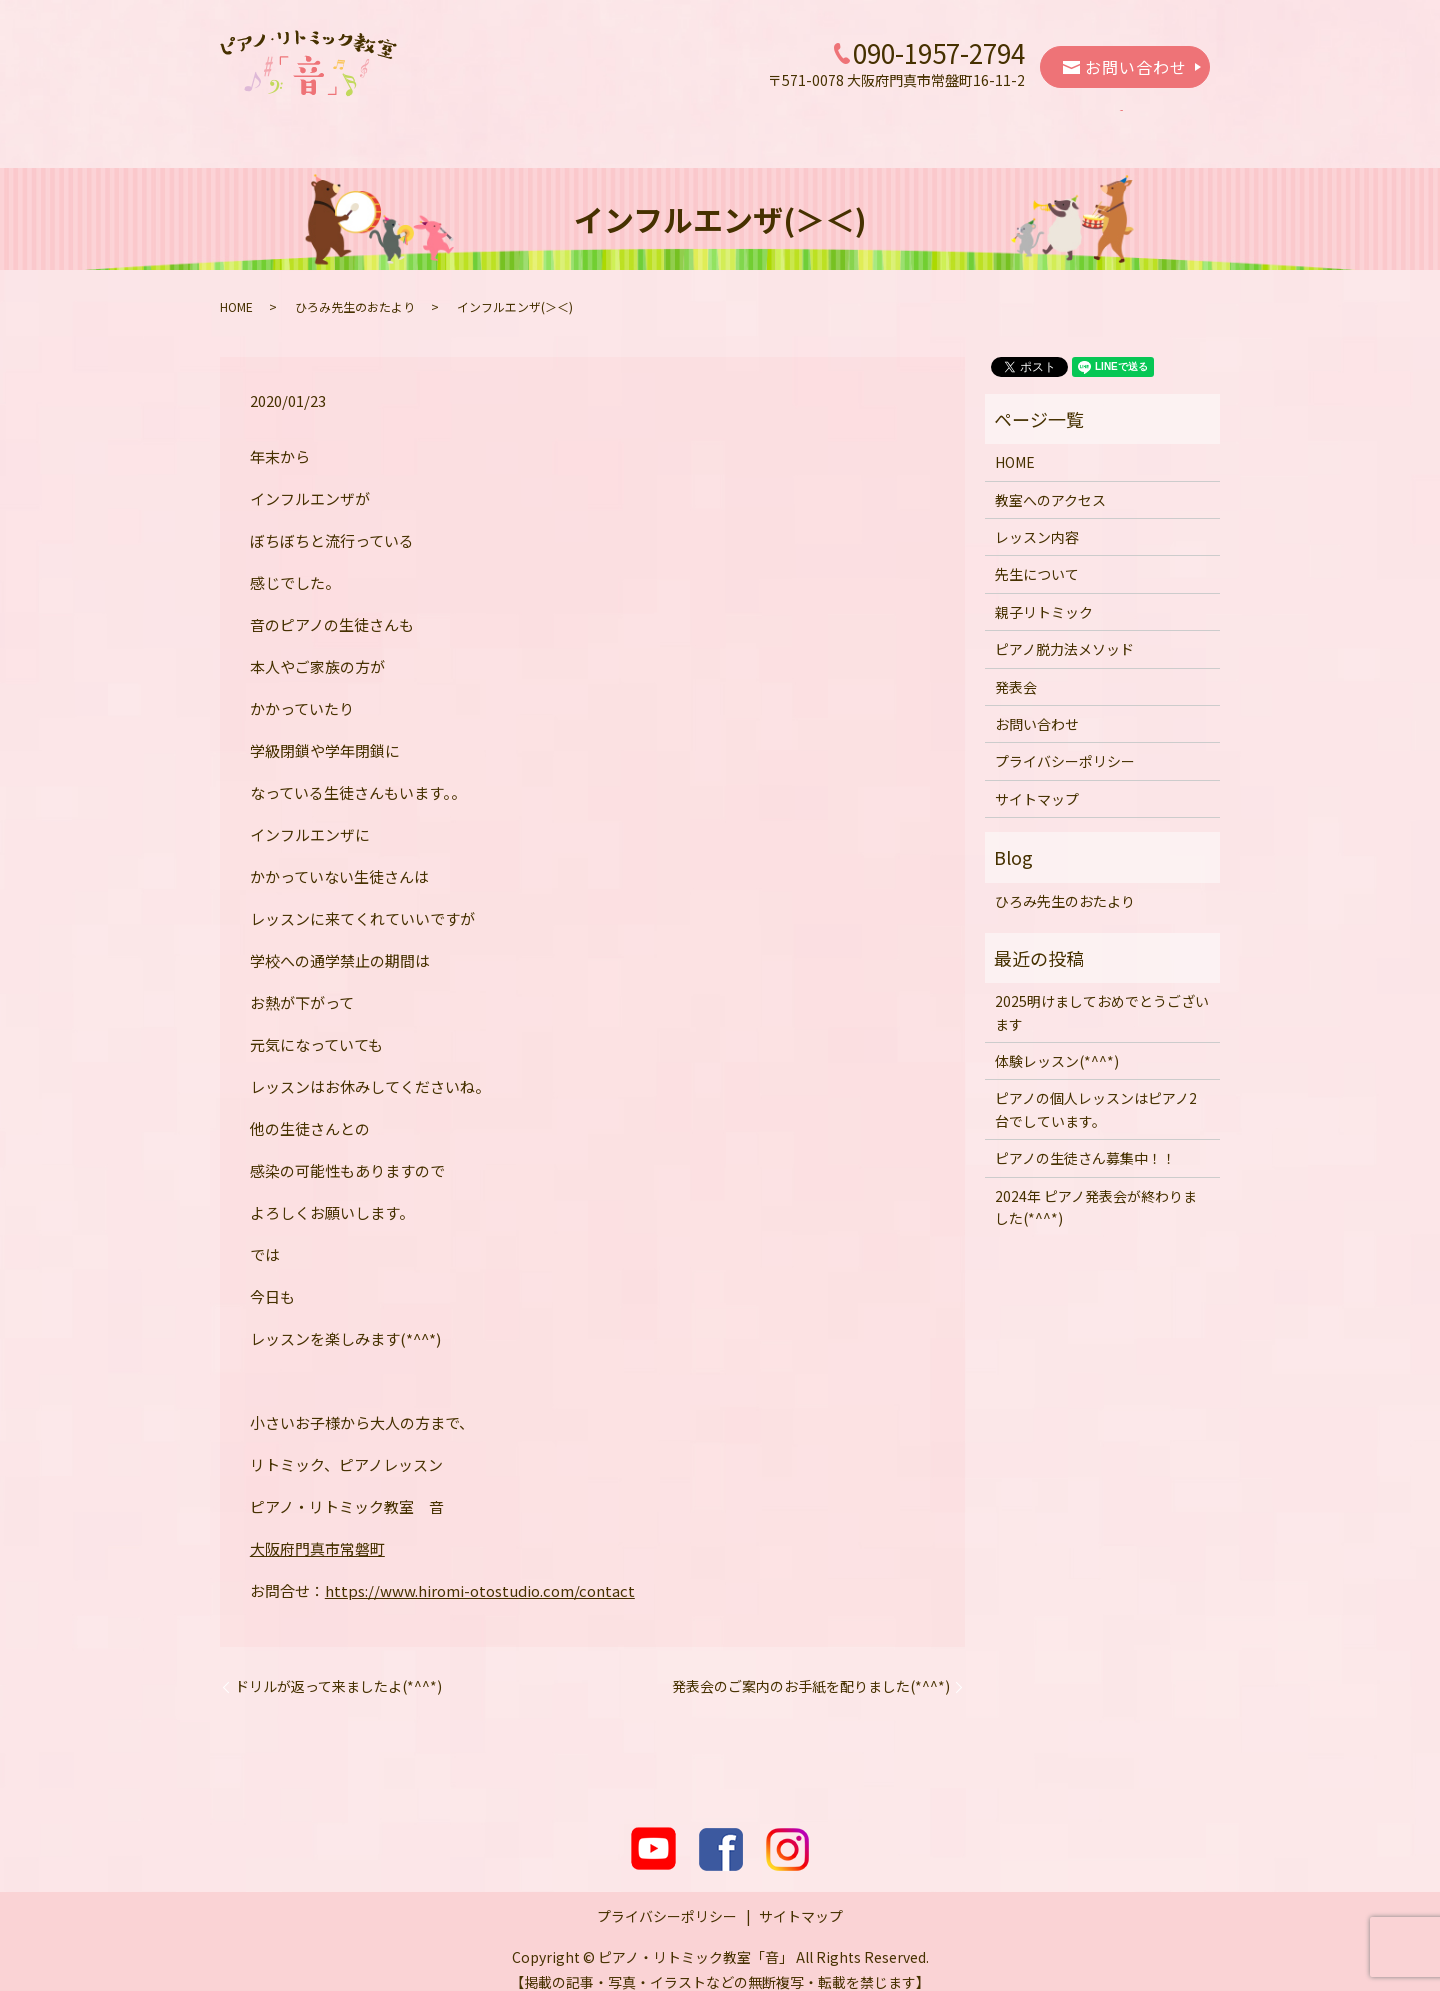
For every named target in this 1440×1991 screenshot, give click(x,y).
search (1145, 123)
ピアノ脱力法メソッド (947, 122)
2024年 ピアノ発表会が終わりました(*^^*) (1096, 1188)
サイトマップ (1037, 780)
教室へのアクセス (422, 122)
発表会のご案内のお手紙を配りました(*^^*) (811, 1667)
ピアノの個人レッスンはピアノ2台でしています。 (1096, 1090)
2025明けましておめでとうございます (1102, 993)
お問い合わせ (1125, 67)
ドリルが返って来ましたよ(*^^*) (338, 1667)
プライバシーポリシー (1065, 742)
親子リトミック (796, 122)
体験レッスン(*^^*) (1057, 1042)
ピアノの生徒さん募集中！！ (1085, 1139)
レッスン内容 (554, 122)
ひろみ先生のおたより (355, 287)
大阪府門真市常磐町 (317, 1529)
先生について (671, 122)
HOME (313, 122)
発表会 (1072, 122)
